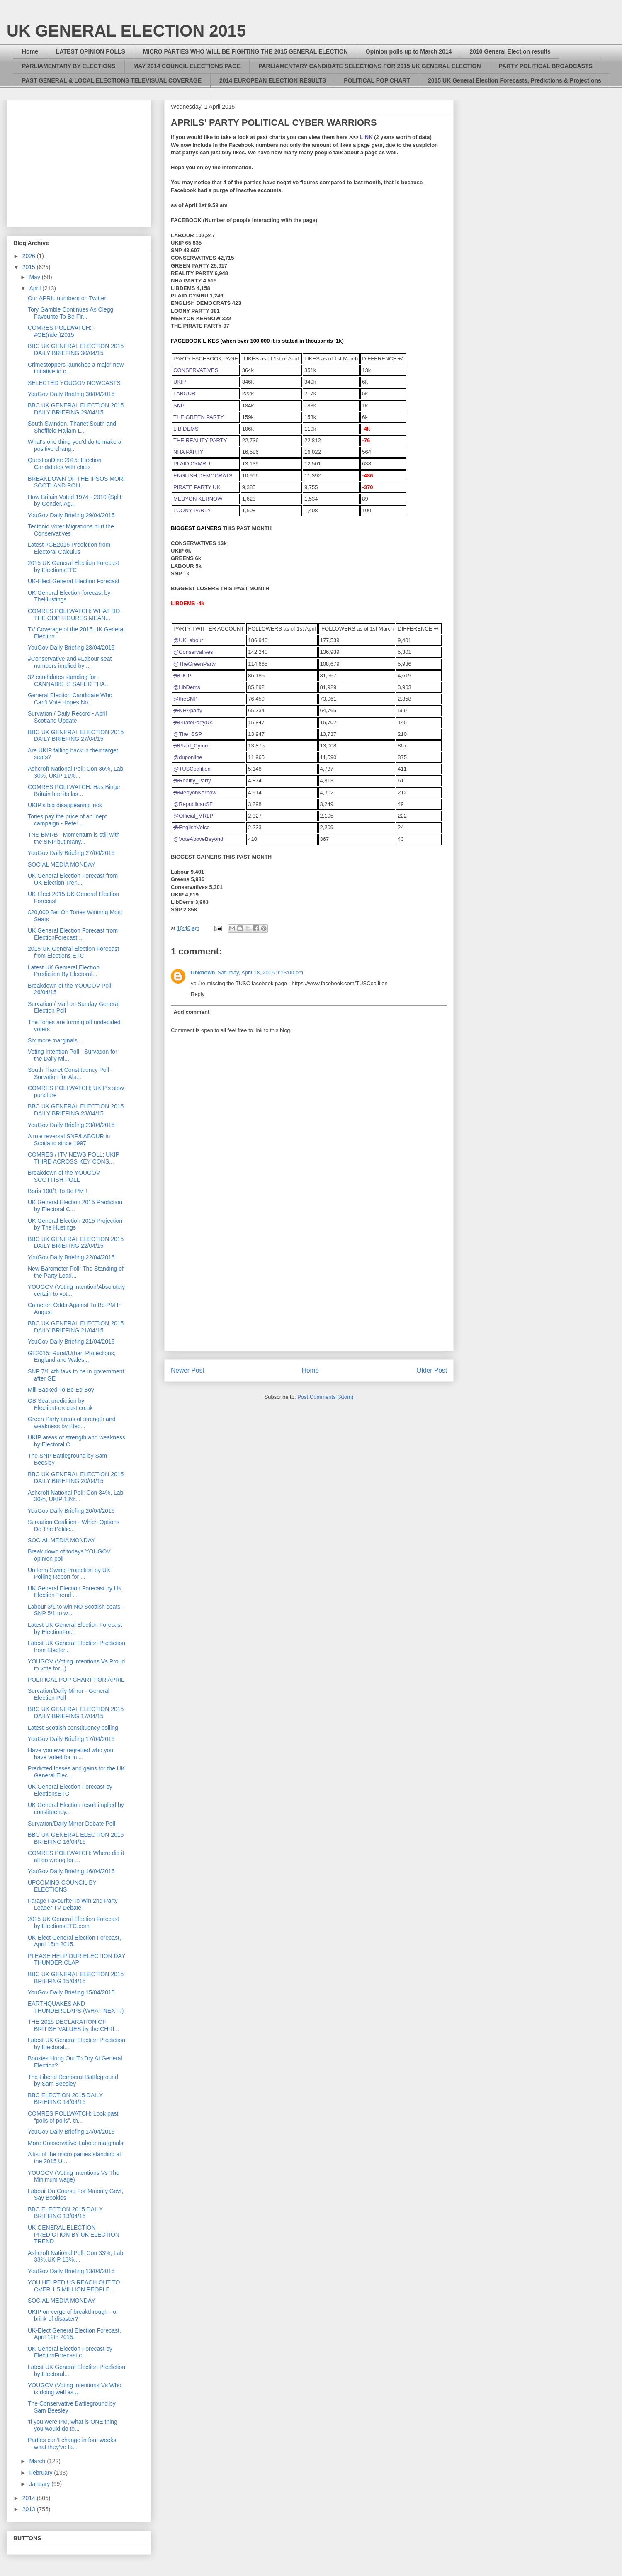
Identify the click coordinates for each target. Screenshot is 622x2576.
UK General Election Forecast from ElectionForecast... (73, 934)
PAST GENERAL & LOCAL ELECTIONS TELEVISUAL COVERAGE (112, 80)
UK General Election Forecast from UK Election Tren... (73, 879)
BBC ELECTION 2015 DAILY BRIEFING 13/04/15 (65, 2213)
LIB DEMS (186, 429)
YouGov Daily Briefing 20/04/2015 (71, 1510)
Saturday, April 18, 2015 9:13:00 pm (260, 972)
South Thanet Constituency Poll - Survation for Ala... (70, 1073)
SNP (179, 405)
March (38, 2461)
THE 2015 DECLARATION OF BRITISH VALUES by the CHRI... (73, 2025)
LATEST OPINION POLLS (90, 51)
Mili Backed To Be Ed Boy (61, 1389)
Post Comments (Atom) (325, 1397)
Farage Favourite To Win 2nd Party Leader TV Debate (73, 1904)
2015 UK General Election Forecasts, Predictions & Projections (514, 80)
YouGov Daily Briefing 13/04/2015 (71, 2271)
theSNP (185, 699)
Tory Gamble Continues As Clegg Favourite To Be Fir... (70, 313)
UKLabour (188, 640)
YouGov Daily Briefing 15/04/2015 (71, 1992)
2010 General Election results (510, 51)
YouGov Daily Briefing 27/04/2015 (71, 853)
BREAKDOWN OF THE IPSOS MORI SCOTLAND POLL (76, 482)
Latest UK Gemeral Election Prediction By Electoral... (64, 971)
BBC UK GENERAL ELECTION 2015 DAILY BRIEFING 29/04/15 (76, 409)
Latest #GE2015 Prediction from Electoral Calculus (69, 548)
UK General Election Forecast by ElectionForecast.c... (70, 2352)
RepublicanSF (193, 804)
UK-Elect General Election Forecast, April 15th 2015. (74, 1941)
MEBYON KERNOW (197, 499)
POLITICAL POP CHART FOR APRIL (76, 1679)
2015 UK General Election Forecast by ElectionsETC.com (73, 1922)
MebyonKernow (194, 792)
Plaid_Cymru (191, 746)
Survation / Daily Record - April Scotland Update (67, 717)
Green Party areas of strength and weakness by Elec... (72, 1422)
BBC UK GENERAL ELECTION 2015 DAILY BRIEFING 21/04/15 (76, 1327)
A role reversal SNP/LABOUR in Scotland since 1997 (69, 1140)
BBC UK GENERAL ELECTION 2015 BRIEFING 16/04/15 (76, 1838)
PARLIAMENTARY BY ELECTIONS (69, 66)
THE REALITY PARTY (200, 440)
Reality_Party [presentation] (192, 780)
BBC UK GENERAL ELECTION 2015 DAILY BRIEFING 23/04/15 (76, 1110)
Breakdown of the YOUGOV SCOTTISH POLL (64, 1176)
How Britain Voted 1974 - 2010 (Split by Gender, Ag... (74, 500)
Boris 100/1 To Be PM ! (57, 1191)
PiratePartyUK (193, 722)
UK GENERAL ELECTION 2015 (126, 31)
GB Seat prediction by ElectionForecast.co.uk (60, 1404)
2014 (29, 2498)
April (35, 288)
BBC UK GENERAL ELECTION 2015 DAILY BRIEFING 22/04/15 (76, 1242)
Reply (197, 994)
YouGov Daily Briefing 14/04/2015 (71, 2131)
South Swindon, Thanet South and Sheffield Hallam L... (72, 427)
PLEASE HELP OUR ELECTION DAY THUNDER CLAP (76, 1959)
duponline (187, 757)
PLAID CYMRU (191, 463)
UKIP (179, 382)
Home (30, 51)
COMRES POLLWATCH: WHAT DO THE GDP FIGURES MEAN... (74, 614)
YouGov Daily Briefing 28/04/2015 (71, 647)
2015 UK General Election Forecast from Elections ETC (73, 952)
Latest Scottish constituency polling (73, 1727)
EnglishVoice (191, 827)
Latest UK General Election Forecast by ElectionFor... (75, 1628)
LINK (366, 137)
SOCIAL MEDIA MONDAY (61, 864)
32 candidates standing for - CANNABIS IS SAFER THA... (69, 680)
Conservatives (193, 652)
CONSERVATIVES (195, 370)
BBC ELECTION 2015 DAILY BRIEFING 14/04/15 (65, 2099)
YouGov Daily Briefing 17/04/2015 (71, 1739)
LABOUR (184, 393)
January (40, 2484)
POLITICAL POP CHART (377, 80)
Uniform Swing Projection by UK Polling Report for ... (69, 1573)
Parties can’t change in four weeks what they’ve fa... (72, 2443)
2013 (29, 2509)
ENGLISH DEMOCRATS (203, 475)
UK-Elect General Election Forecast (73, 581)
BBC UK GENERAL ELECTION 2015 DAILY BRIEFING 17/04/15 (76, 1712)
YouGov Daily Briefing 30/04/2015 (71, 394)
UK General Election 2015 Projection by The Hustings (75, 1224)
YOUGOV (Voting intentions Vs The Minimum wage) (73, 2176)
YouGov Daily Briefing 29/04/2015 (71, 515)
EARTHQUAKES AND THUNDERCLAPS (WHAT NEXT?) (76, 2007)
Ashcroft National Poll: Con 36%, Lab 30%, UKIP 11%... (75, 772)
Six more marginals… (55, 1040)
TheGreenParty (194, 664)
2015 (29, 267)
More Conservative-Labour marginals (75, 2143)
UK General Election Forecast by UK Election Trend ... (75, 1592)
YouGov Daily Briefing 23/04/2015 (71, 1125)
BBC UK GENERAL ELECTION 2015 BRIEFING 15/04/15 (76, 1977)
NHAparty (187, 710)
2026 (29, 256)
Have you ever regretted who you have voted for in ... (70, 1753)
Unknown (203, 972)
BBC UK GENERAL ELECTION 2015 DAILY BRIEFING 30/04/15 (76, 349)
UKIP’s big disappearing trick (65, 805)
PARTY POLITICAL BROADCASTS (546, 66)
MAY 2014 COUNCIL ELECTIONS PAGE (187, 66)
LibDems (186, 687)
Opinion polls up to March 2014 (409, 51)
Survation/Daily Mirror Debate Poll (71, 1823)
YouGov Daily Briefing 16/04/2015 (71, 1871)
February (41, 2472)
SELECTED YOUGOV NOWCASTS (74, 383)
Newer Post (187, 1370)
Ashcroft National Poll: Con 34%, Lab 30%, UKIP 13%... (75, 1496)
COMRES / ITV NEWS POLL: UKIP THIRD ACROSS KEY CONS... (73, 1158)
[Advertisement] (309, 1286)
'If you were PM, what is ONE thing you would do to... (72, 2425)
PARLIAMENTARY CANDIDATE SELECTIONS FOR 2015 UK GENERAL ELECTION (369, 66)
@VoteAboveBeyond (198, 839)
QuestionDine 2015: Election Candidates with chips (64, 463)
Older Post (431, 1370)
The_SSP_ (189, 734)
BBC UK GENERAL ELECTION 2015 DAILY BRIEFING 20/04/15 (76, 1478)
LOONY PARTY (192, 510)
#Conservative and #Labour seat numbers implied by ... (70, 662)
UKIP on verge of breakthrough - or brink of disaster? (73, 2315)
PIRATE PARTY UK (196, 487)
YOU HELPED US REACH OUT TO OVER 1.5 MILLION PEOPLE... (74, 2286)
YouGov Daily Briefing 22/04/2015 (71, 1257)
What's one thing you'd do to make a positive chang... (74, 445)
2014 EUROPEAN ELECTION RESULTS (272, 80)
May (35, 277)
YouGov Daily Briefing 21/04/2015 (71, 1341)
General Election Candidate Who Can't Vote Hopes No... (70, 699)
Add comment (192, 1012)
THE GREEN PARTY (198, 417)
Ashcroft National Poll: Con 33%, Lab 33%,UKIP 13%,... (75, 2256)
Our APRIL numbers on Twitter (67, 298)
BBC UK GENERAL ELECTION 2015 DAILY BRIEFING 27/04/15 (76, 736)
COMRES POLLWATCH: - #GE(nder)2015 (61, 331)
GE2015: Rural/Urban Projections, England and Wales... (72, 1356)
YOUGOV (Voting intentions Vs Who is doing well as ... (74, 2389)
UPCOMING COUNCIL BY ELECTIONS (62, 1886)
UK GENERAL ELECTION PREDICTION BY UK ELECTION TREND (73, 2234)
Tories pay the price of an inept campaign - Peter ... (67, 820)
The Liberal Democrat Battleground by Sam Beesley (73, 2080)
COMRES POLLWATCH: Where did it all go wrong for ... (76, 1856)
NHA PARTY (188, 452)
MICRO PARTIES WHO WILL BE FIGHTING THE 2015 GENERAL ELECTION (245, 51)
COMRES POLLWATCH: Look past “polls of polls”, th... (73, 2117)
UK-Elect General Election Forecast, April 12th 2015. (74, 2334)
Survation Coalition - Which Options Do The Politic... (73, 1525)
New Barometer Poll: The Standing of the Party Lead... (76, 1272)
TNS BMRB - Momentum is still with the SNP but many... (74, 838)
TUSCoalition (192, 769)
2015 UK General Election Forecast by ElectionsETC (73, 566)
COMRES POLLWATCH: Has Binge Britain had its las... (74, 790)
